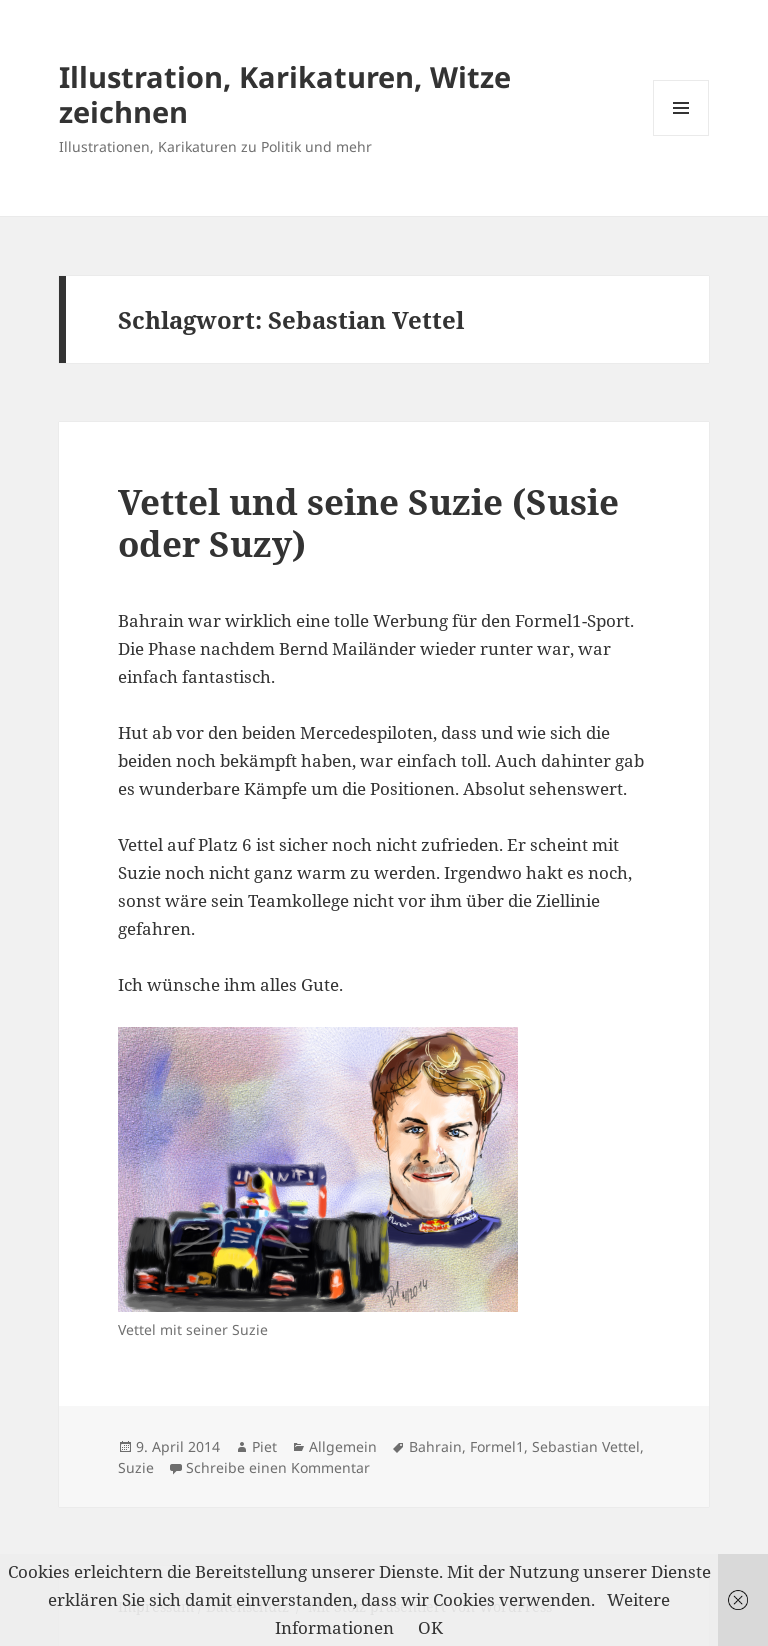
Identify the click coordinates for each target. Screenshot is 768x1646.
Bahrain (435, 1446)
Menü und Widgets (681, 135)
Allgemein (343, 1446)
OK (430, 1627)
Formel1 (497, 1446)
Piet (264, 1446)
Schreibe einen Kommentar (278, 1467)
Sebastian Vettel (586, 1446)
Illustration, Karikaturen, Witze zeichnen (285, 94)
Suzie (136, 1467)
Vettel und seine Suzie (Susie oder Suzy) (368, 522)
